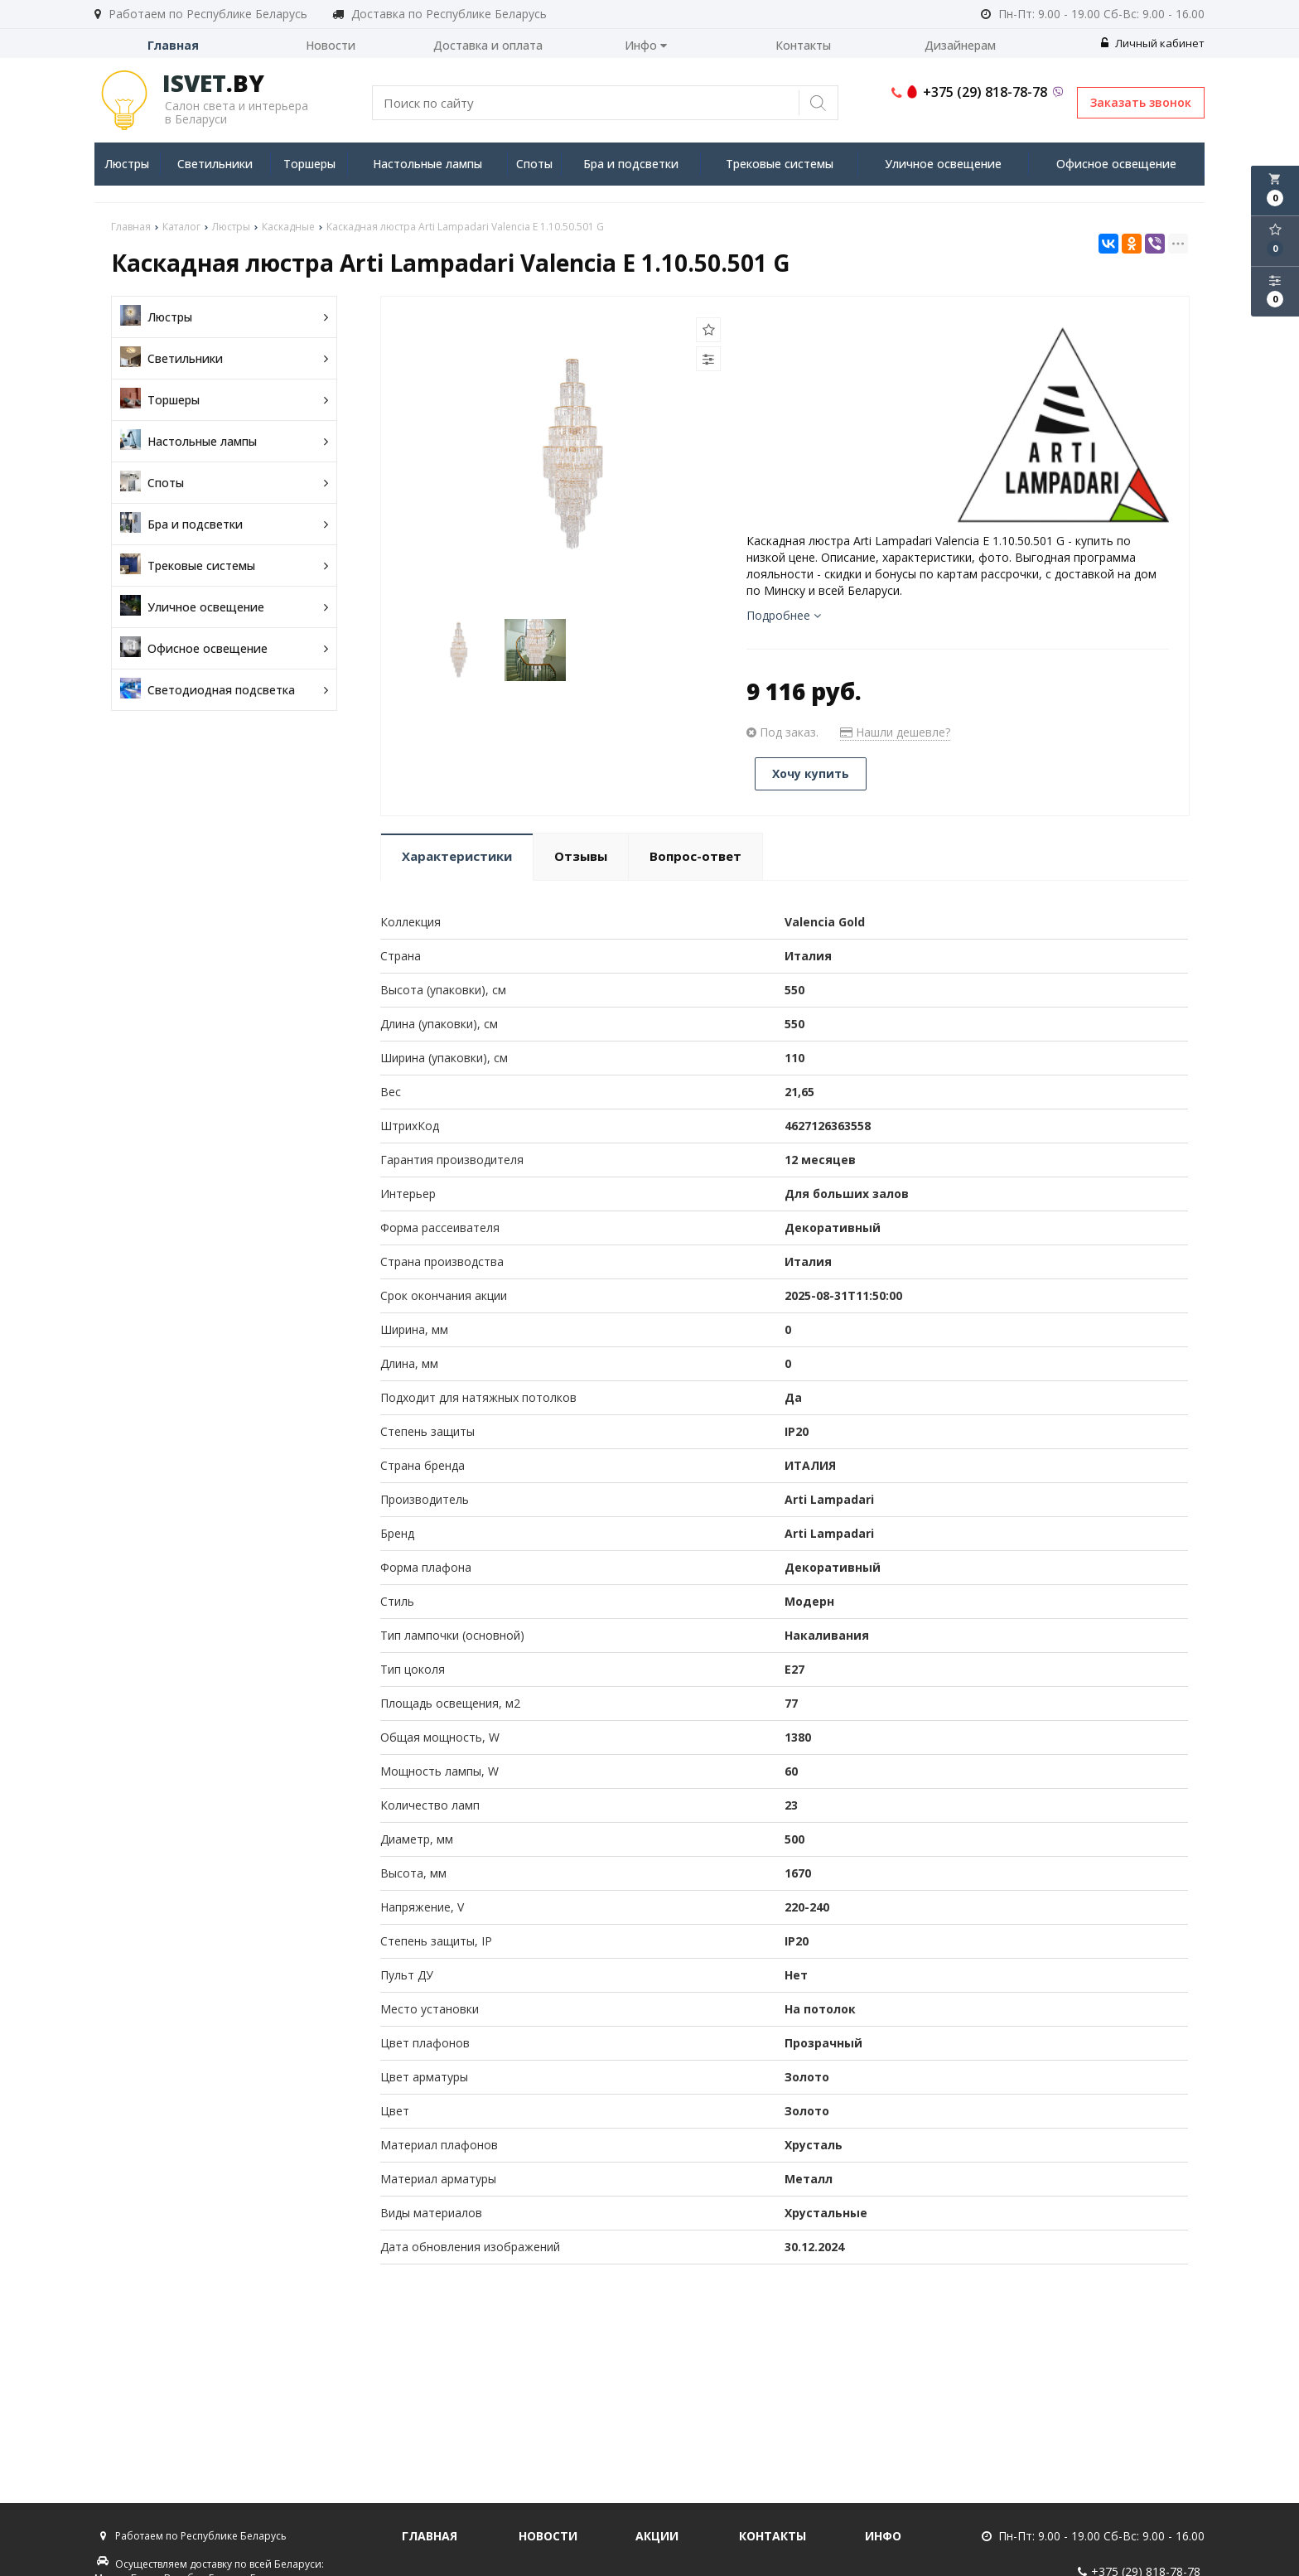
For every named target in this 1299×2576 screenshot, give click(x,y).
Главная (173, 45)
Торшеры (309, 164)
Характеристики (457, 856)
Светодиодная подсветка (224, 690)
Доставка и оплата (488, 45)
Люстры (126, 164)
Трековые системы (779, 164)
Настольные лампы (427, 164)
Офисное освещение (1116, 164)
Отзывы (580, 856)
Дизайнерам (960, 45)
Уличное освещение (943, 164)
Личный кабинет (1153, 43)
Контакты (803, 45)
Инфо (646, 45)
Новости (330, 45)
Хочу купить (810, 773)
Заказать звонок (1140, 102)
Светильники (215, 164)
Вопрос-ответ (695, 856)
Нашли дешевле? (895, 732)
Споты (534, 164)
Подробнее (783, 615)
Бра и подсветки (630, 164)
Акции (656, 2536)
